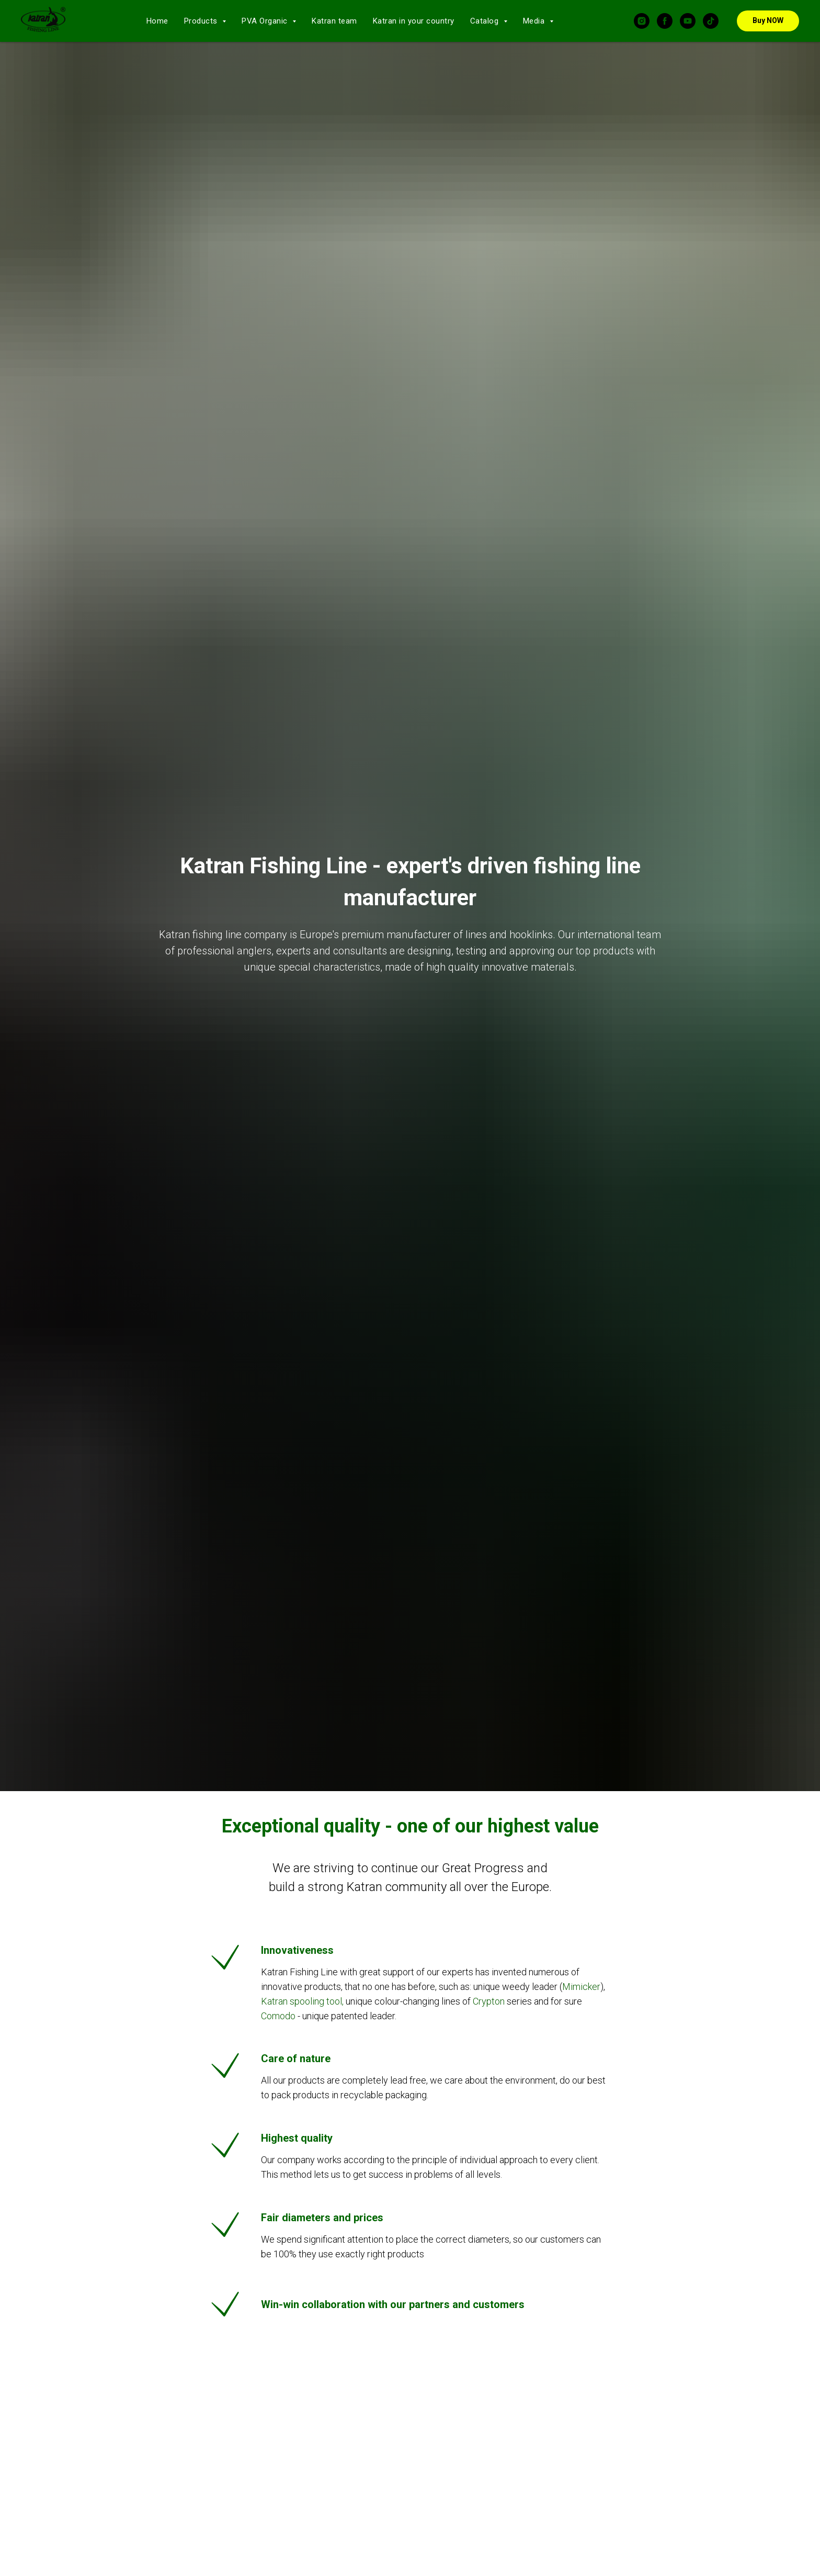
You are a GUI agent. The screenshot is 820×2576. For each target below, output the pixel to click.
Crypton (489, 2001)
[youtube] (688, 21)
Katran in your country (413, 21)
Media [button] (535, 21)
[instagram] (642, 21)
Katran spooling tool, (302, 2001)
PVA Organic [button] (266, 21)
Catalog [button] (485, 21)
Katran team (334, 21)
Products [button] (202, 21)
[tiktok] (711, 21)
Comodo (279, 2015)
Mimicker (581, 1986)
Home (157, 21)
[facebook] (665, 21)
